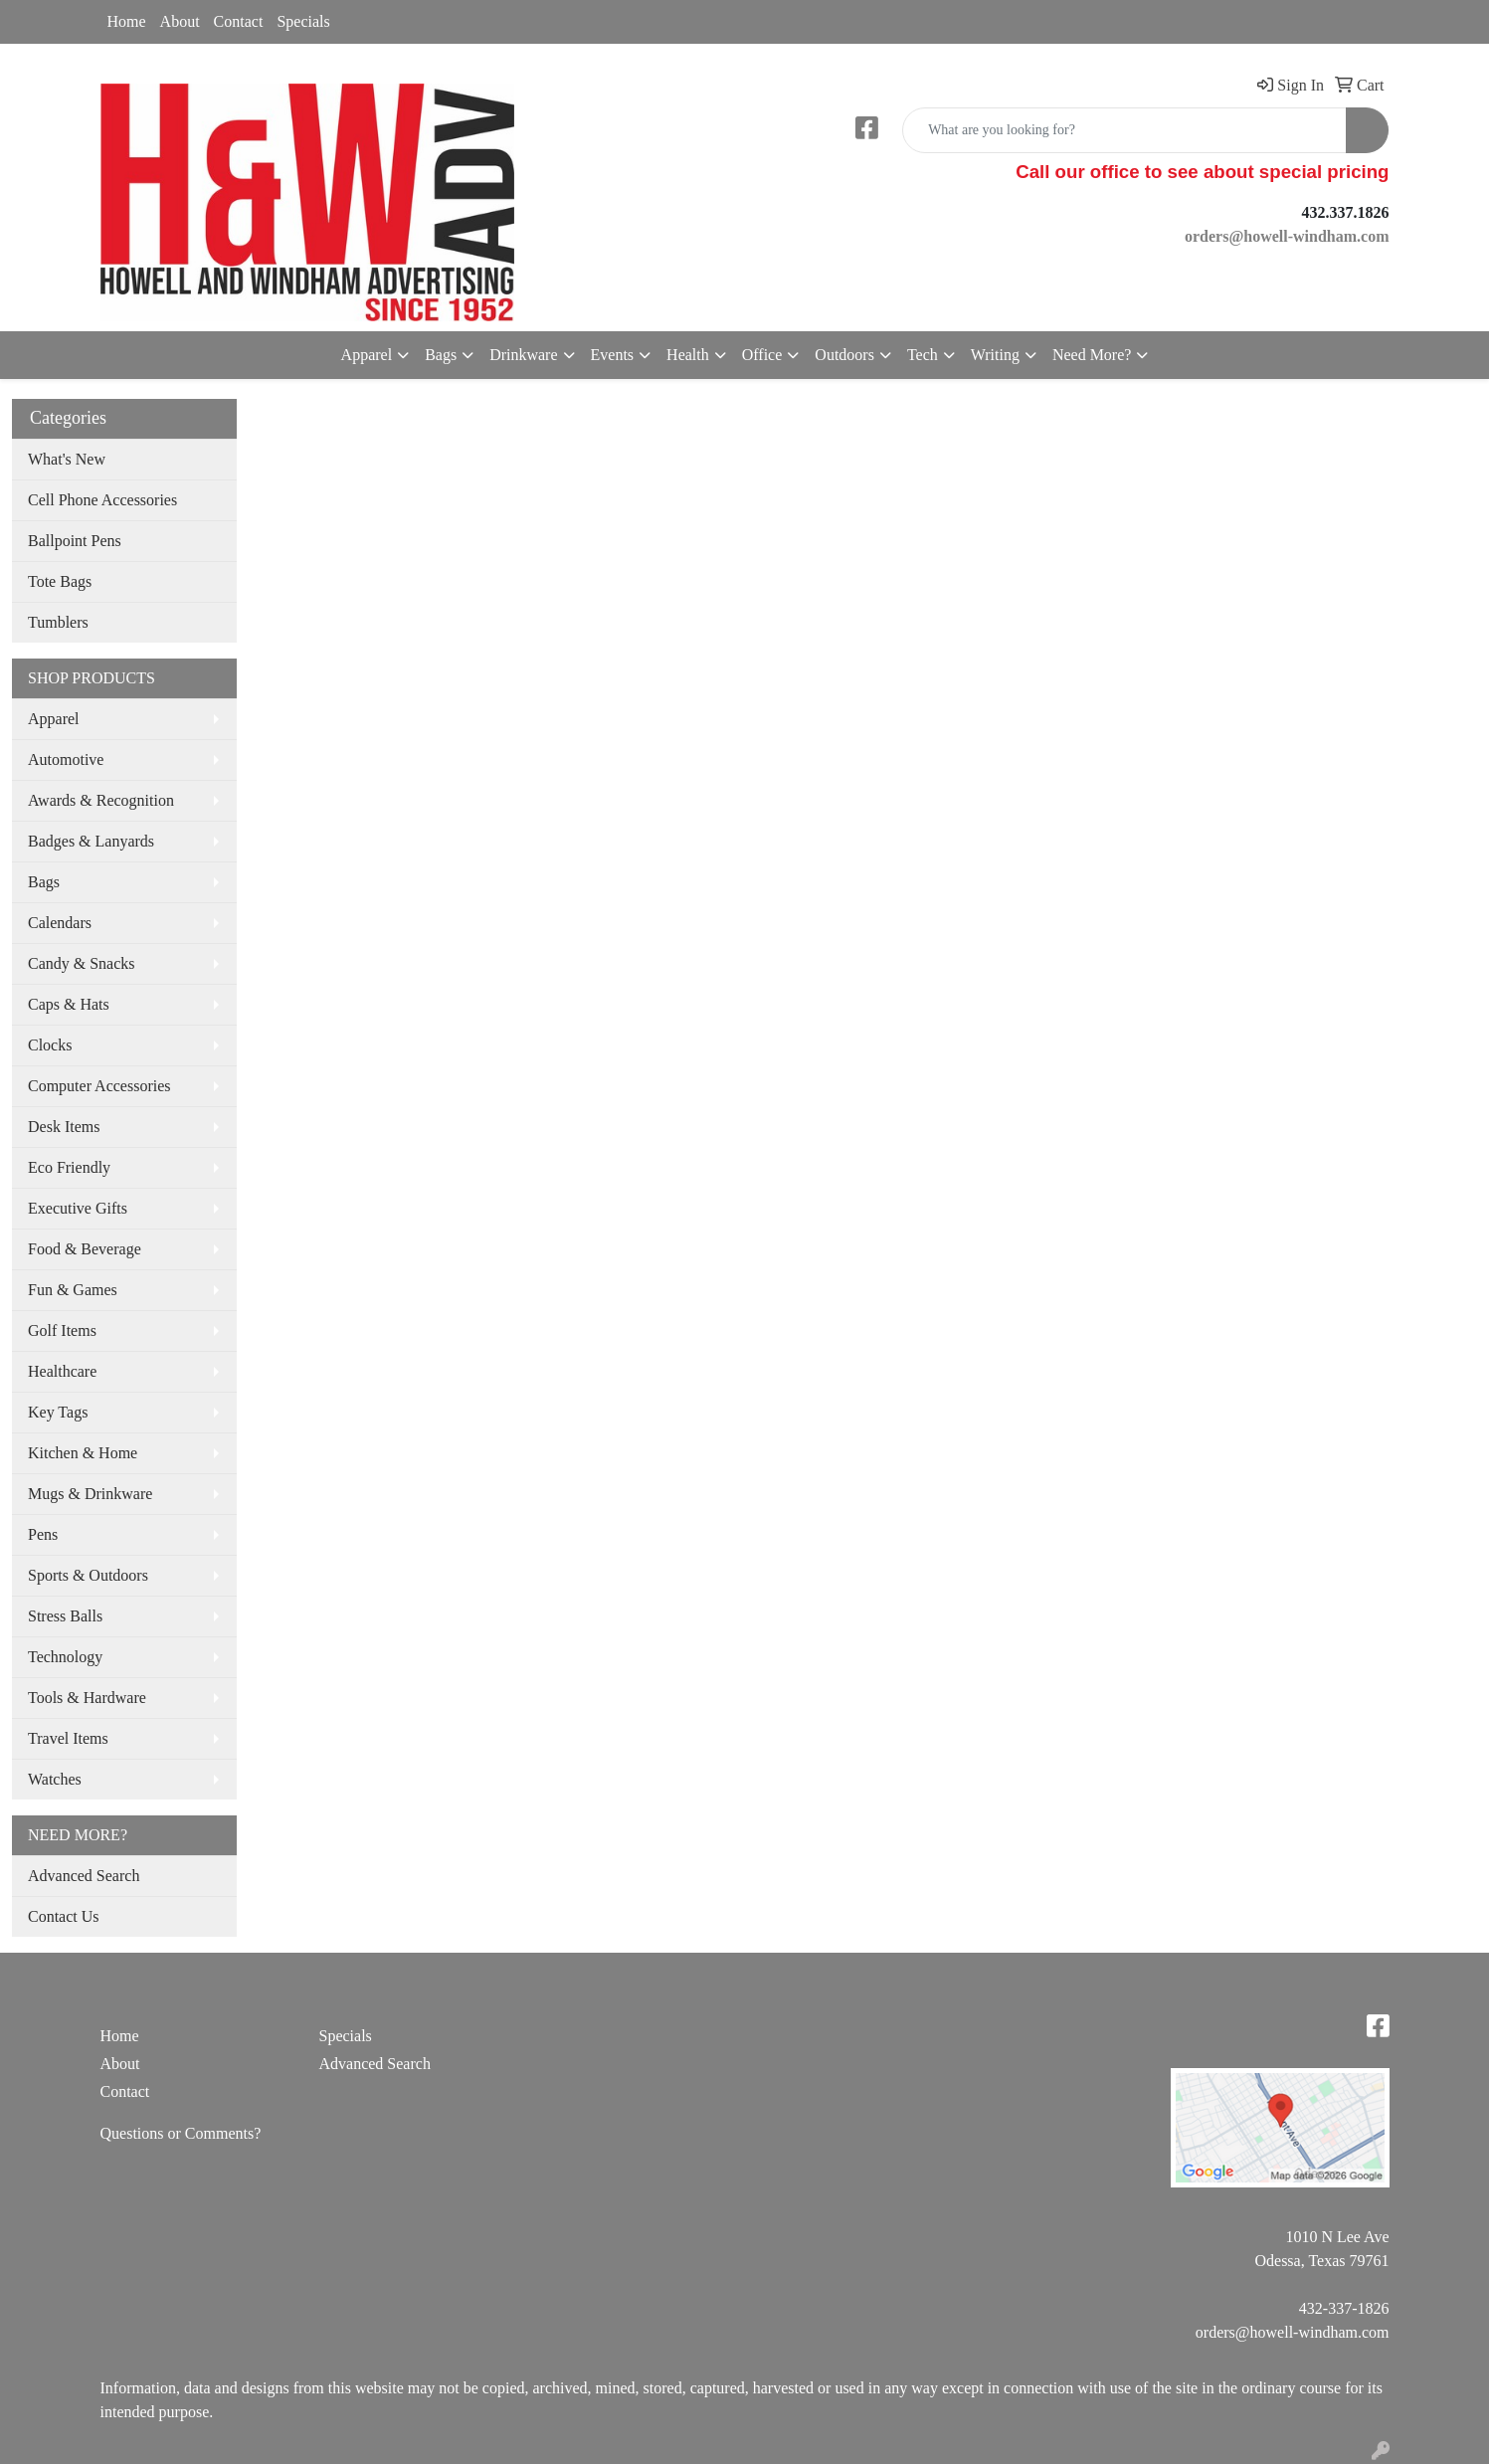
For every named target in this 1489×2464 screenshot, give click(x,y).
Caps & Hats (68, 1004)
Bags (441, 354)
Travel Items (68, 1738)
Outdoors (844, 354)
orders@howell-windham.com (1293, 2332)
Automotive (65, 759)
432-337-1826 (1344, 2308)
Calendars (60, 922)
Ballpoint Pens (74, 540)
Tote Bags (60, 581)
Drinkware (523, 354)
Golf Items (62, 1330)
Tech (922, 354)
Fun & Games (72, 1289)
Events (613, 354)
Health (687, 354)
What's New (66, 459)
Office (762, 354)
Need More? (1092, 354)
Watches (55, 1779)
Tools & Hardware (87, 1697)
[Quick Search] (1124, 130)
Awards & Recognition (101, 800)
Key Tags (58, 1412)
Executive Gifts (77, 1208)
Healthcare (62, 1371)
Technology (65, 1656)
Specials (303, 21)
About (180, 21)
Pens (43, 1534)
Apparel (367, 354)
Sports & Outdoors (88, 1575)
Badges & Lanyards (91, 841)
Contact (239, 21)
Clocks (50, 1045)
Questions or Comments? (181, 2133)
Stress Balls (65, 1616)
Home (126, 21)
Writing (995, 354)
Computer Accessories (99, 1085)
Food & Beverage (84, 1248)
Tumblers (58, 622)
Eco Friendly (69, 1167)
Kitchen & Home (82, 1452)
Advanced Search (83, 1875)
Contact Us (63, 1916)
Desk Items (63, 1126)
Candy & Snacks (81, 963)
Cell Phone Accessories (102, 499)
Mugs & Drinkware (90, 1493)
